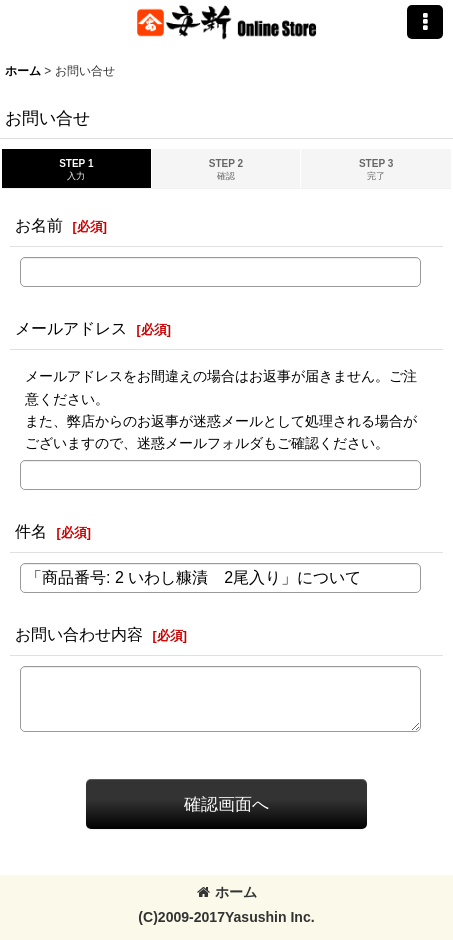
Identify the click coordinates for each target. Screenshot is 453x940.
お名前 (39, 225)
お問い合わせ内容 (79, 634)
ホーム (227, 892)
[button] (425, 22)
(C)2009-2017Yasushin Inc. (226, 917)
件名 (31, 531)
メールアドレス (71, 328)
